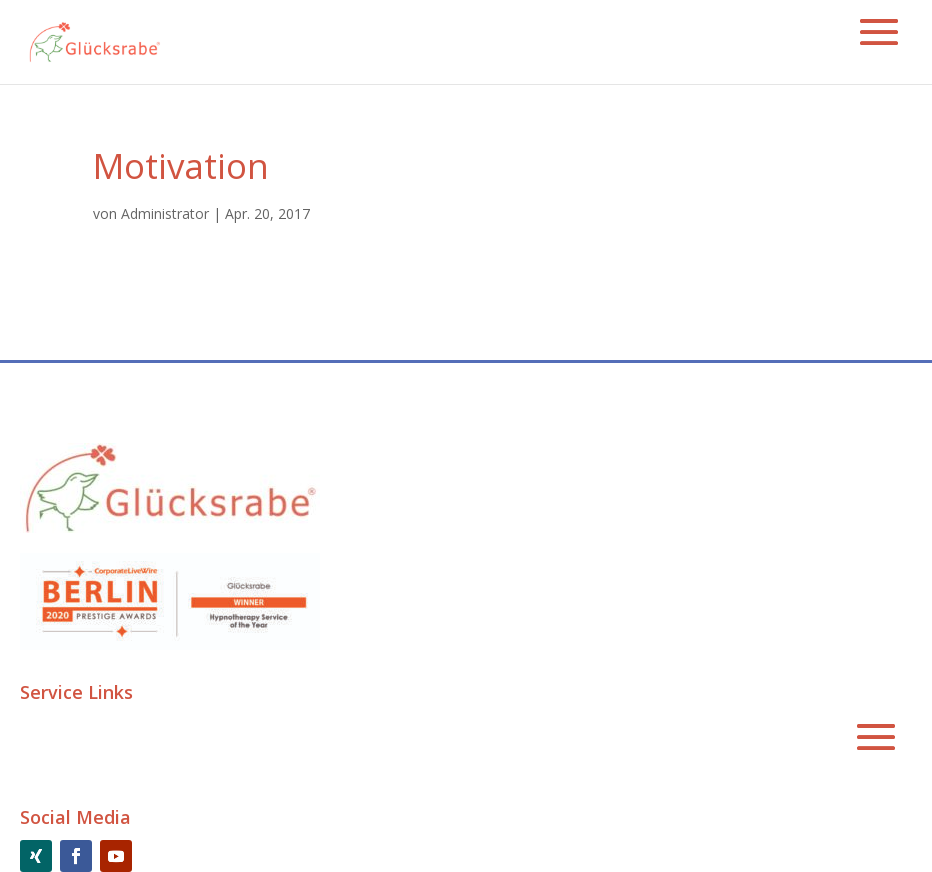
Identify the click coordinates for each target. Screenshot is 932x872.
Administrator (165, 213)
